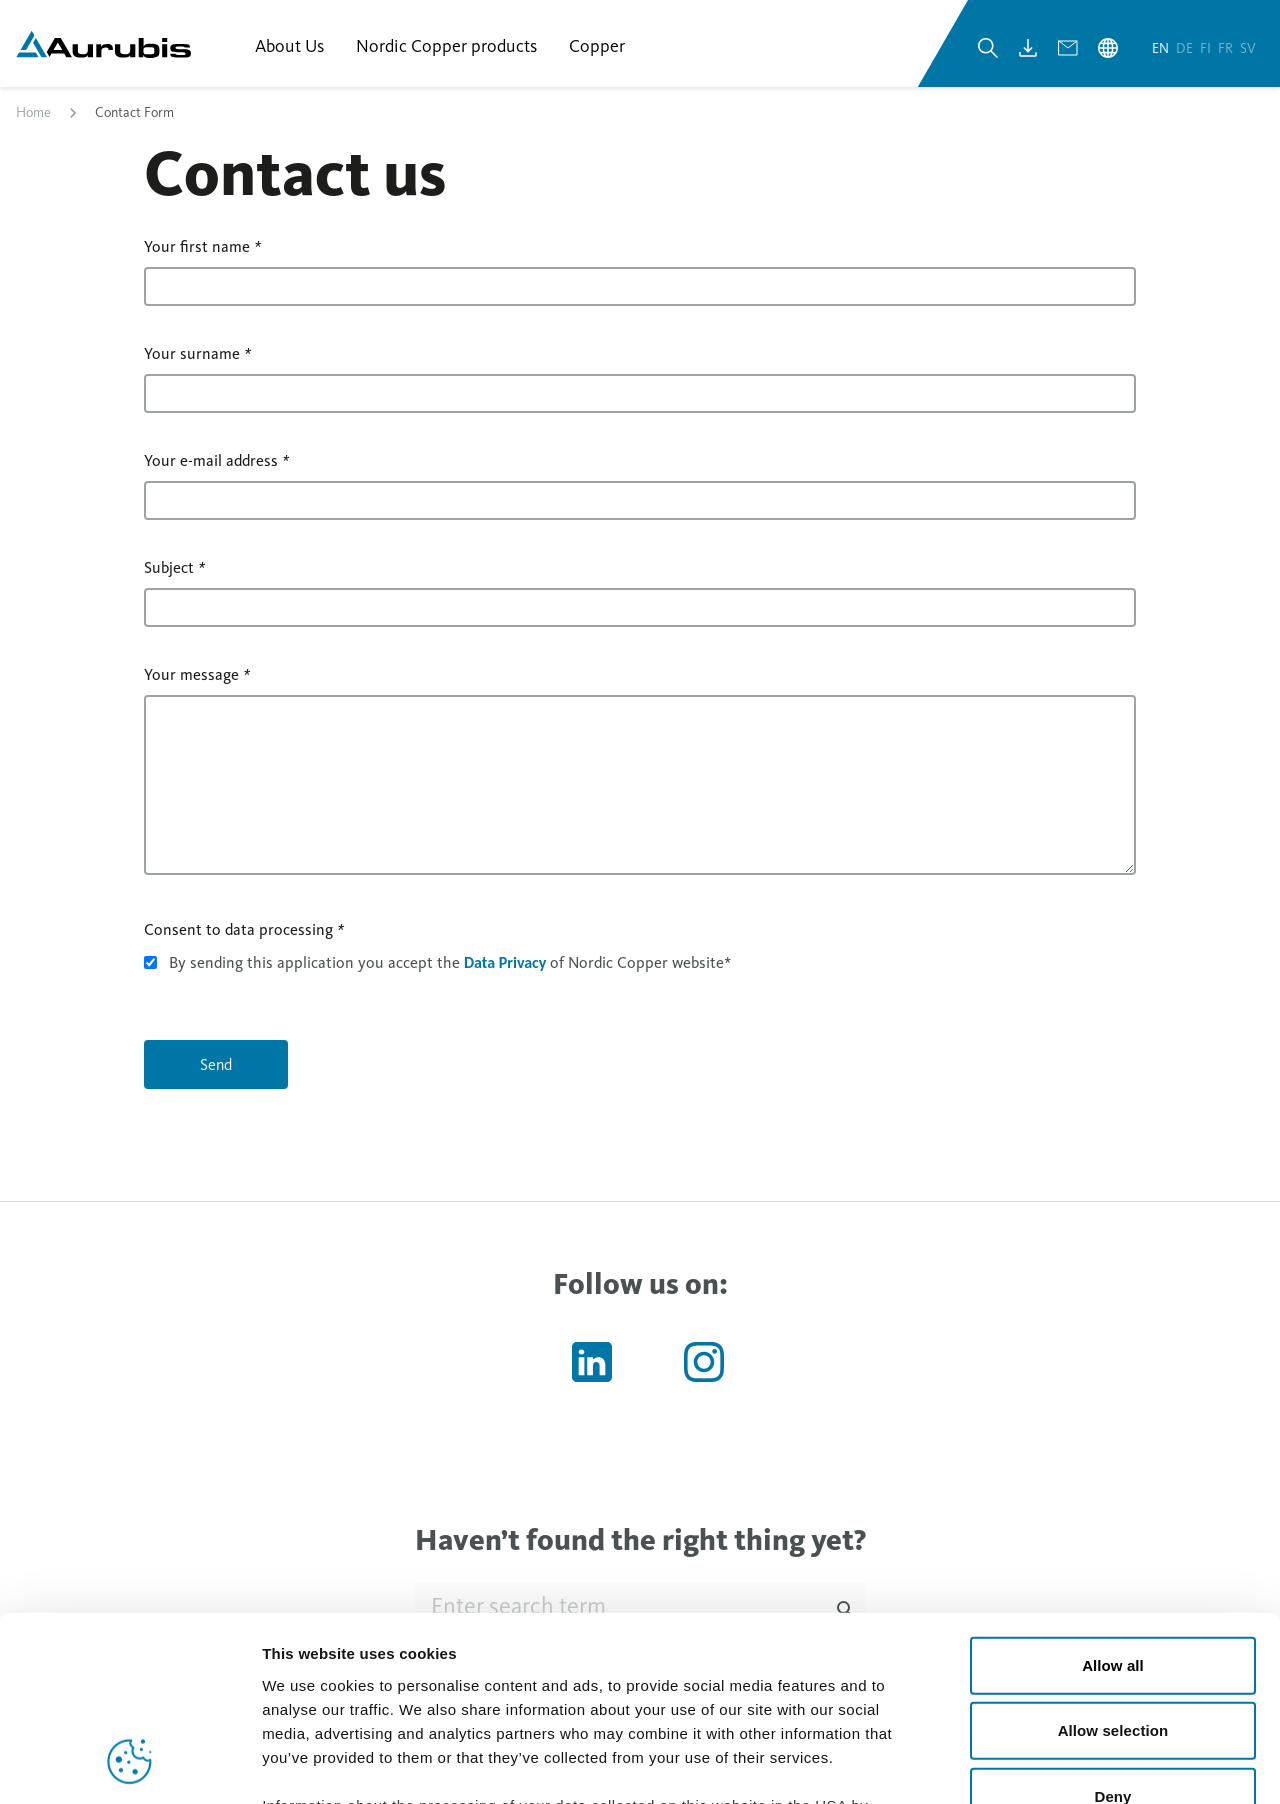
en (1162, 48)
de (1186, 48)
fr (1227, 48)
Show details (1049, 1764)
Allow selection (1113, 1563)
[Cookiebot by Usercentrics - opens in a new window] (129, 1765)
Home (33, 113)
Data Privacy (505, 963)
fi (1207, 48)
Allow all (1113, 1498)
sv (1248, 48)
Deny (1112, 1629)
